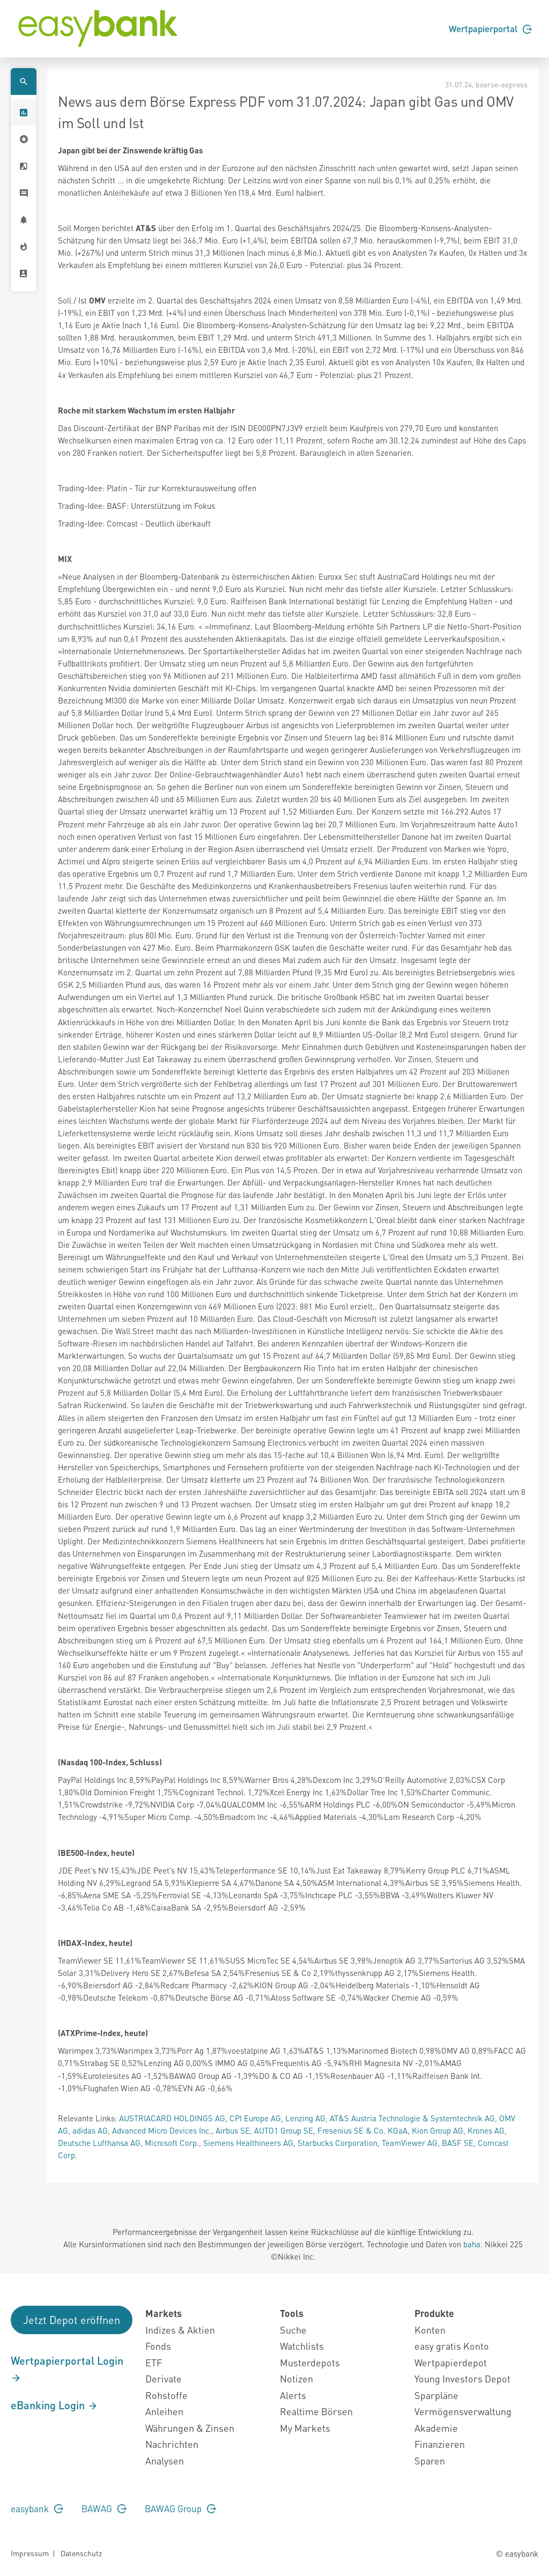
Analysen (164, 2460)
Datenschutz (81, 2553)
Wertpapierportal (490, 28)
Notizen (296, 2378)
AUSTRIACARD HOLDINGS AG (172, 2118)
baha (471, 2244)
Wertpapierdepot (450, 2362)
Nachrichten (171, 2444)
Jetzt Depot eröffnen (71, 2320)
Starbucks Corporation (337, 2142)
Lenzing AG (305, 2118)
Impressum (30, 2553)
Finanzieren (439, 2444)
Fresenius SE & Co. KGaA (362, 2130)
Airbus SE (233, 2130)
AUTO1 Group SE (283, 2130)
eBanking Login (54, 2405)
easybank (37, 2508)
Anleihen (164, 2411)
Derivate (163, 2378)
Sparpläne (436, 2395)
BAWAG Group (180, 2508)
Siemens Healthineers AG (248, 2142)
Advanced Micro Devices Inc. (161, 2130)
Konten (430, 2329)
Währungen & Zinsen (189, 2428)
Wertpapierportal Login (67, 2368)
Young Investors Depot (462, 2378)
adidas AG (90, 2130)
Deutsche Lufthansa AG (99, 2142)
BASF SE (457, 2142)
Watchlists (302, 2346)
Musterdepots (310, 2362)
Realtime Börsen (316, 2411)
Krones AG (486, 2130)
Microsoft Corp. (172, 2142)
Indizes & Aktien (180, 2329)
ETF (153, 2362)
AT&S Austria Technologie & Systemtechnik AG (412, 2118)
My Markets (305, 2428)
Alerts (293, 2395)
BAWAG (104, 2508)
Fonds (158, 2346)
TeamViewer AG (409, 2142)
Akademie (436, 2428)
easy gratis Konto (451, 2346)
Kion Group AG (437, 2130)
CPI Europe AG (255, 2118)
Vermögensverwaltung (462, 2411)
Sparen (429, 2460)
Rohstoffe (166, 2395)
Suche (293, 2329)
